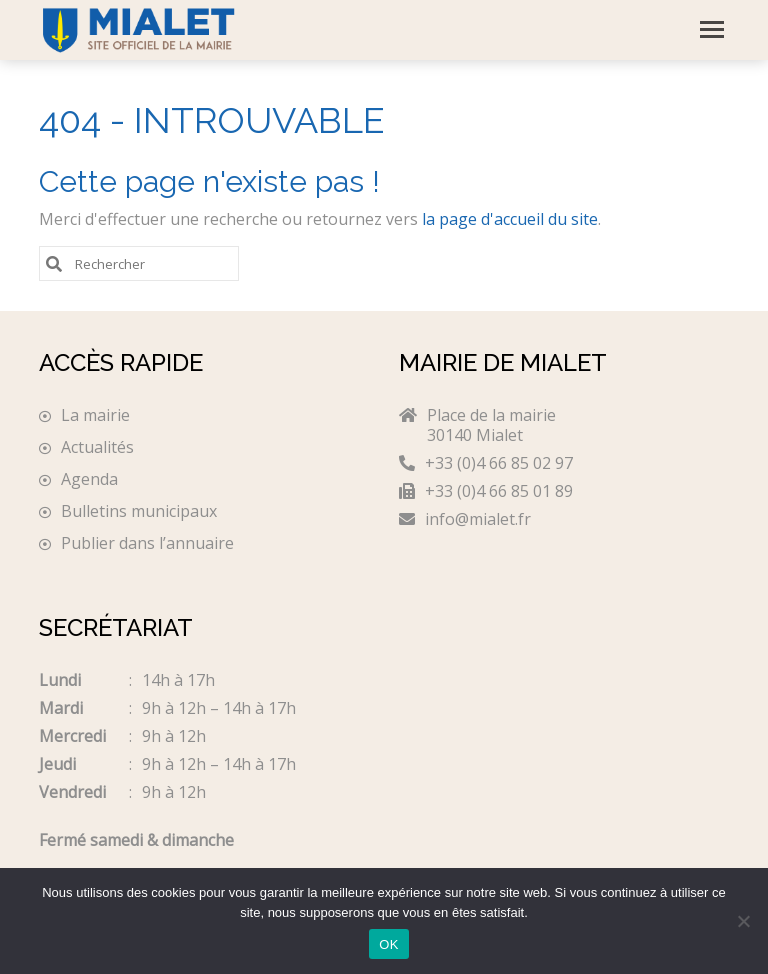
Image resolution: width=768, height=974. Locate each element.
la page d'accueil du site (510, 219)
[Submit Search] (54, 262)
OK (388, 944)
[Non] (743, 921)
